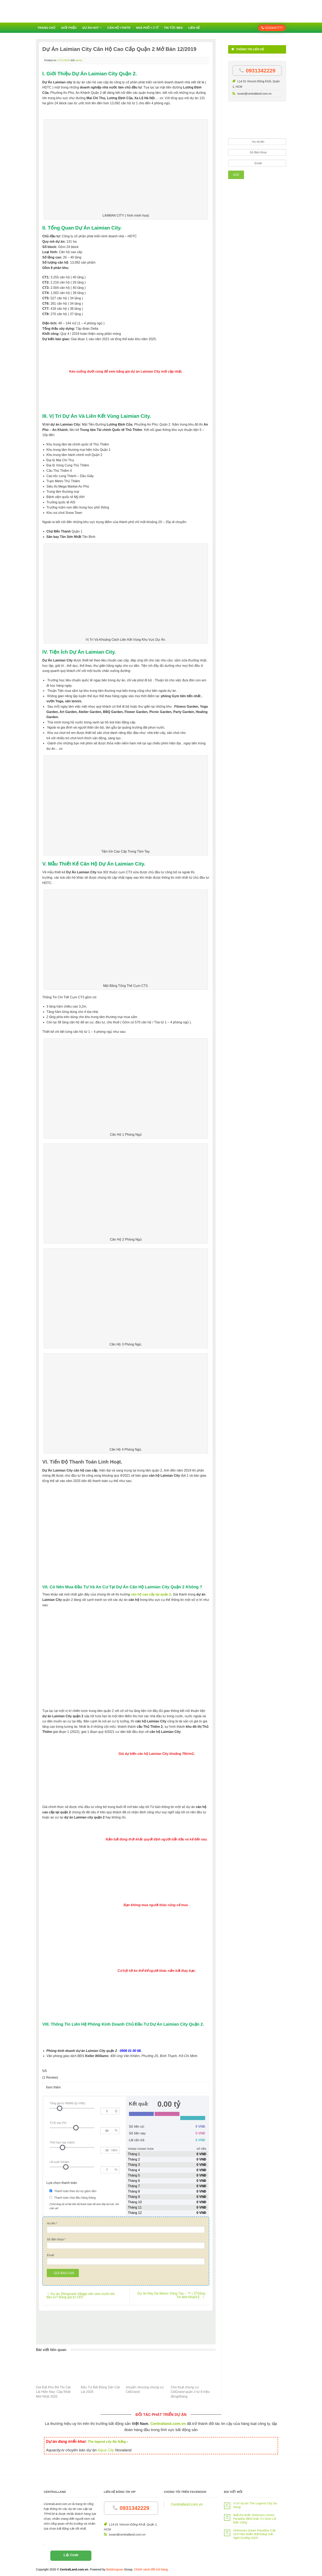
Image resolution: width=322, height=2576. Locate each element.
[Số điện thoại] (126, 2245)
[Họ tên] (126, 2229)
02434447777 (272, 27)
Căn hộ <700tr (118, 27)
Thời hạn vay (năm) (62, 2142)
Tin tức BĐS (173, 27)
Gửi (236, 175)
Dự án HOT (90, 27)
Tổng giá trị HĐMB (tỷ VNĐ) (67, 2103)
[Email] (126, 2261)
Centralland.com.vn (187, 2504)
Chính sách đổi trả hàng (151, 2569)
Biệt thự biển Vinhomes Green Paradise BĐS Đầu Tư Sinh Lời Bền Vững (254, 2518)
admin (78, 60)
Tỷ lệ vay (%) (57, 2122)
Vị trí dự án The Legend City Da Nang (255, 2504)
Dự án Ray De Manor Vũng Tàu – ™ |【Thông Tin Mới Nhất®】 (171, 2295)
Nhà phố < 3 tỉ (147, 27)
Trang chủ (46, 27)
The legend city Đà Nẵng (107, 2441)
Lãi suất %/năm (59, 2161)
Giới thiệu (69, 27)
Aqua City (106, 2450)
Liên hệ (194, 27)
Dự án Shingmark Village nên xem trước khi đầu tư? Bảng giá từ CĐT (80, 2295)
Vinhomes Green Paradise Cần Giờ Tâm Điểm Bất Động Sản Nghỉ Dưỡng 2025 (254, 2533)
